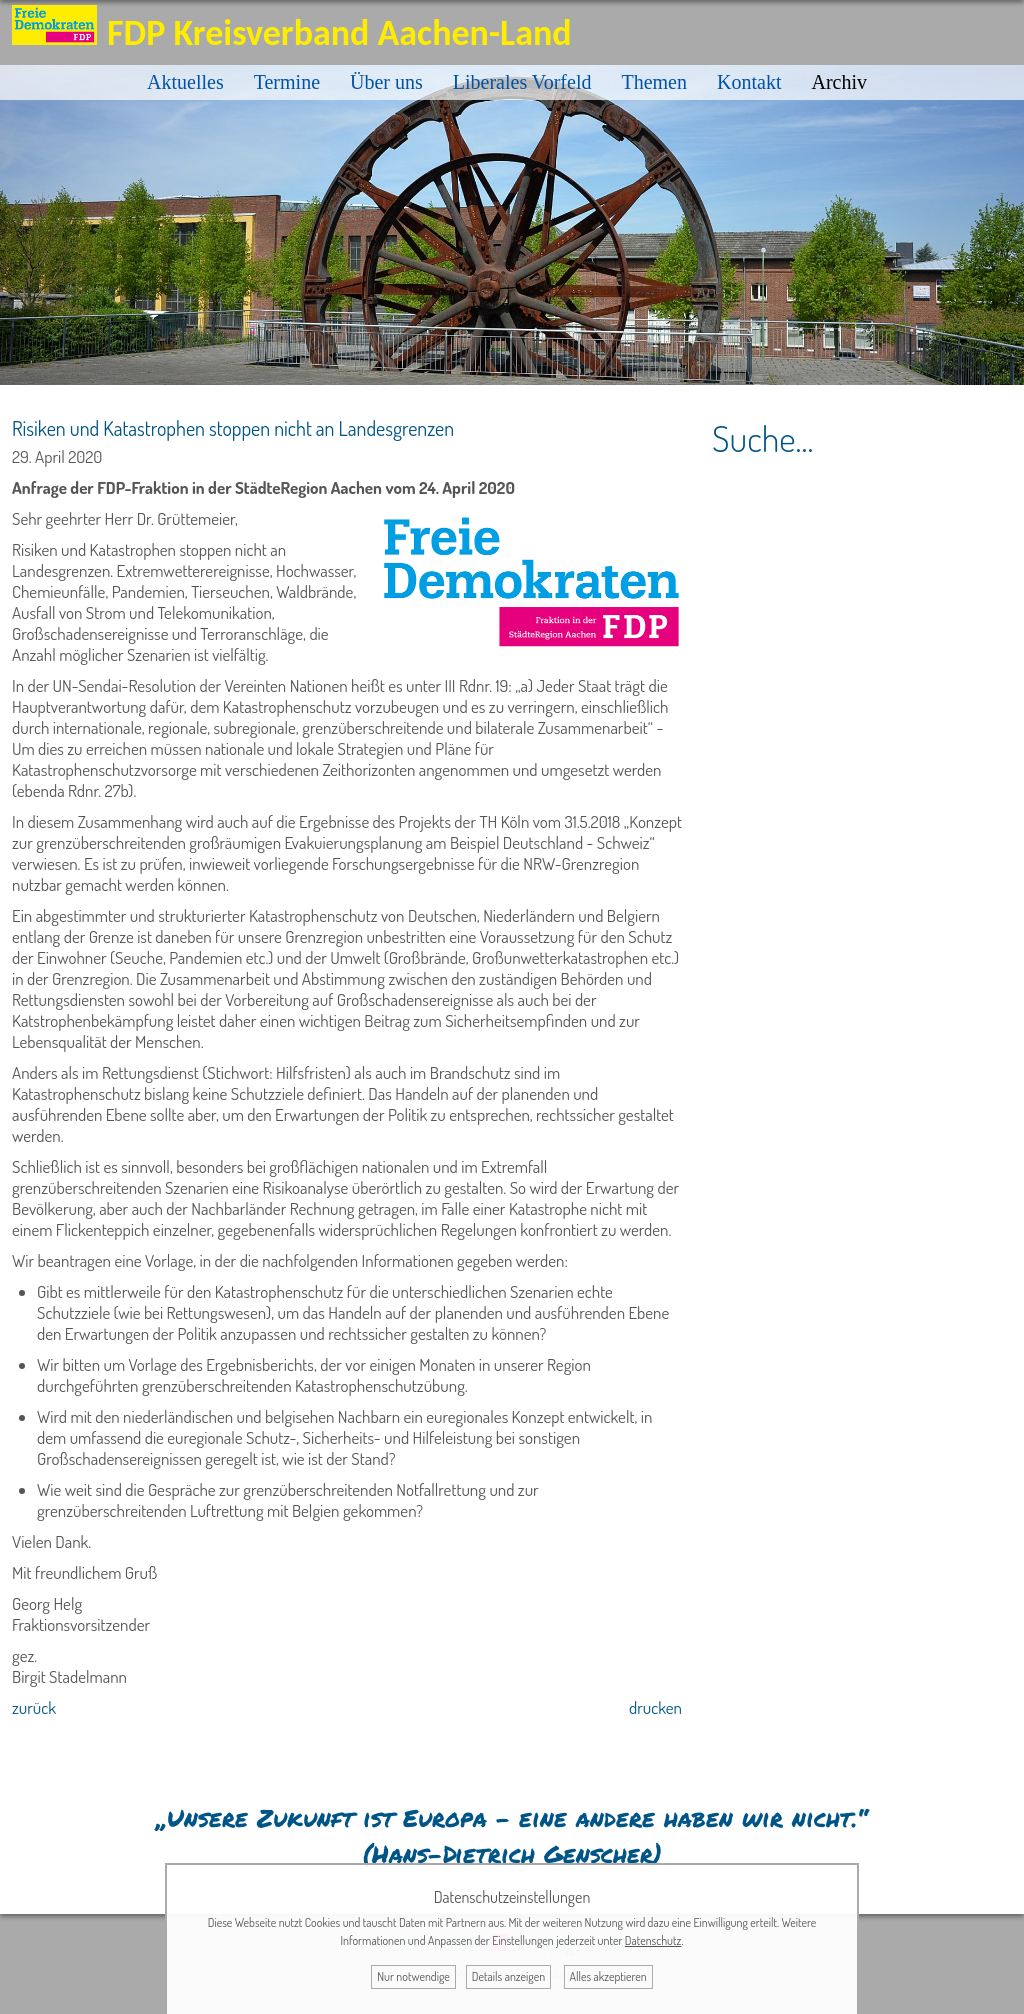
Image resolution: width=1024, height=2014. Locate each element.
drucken (655, 1707)
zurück (34, 1707)
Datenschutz (653, 1940)
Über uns (386, 82)
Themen (654, 82)
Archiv (839, 82)
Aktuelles (185, 82)
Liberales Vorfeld (522, 82)
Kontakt (749, 82)
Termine (287, 82)
